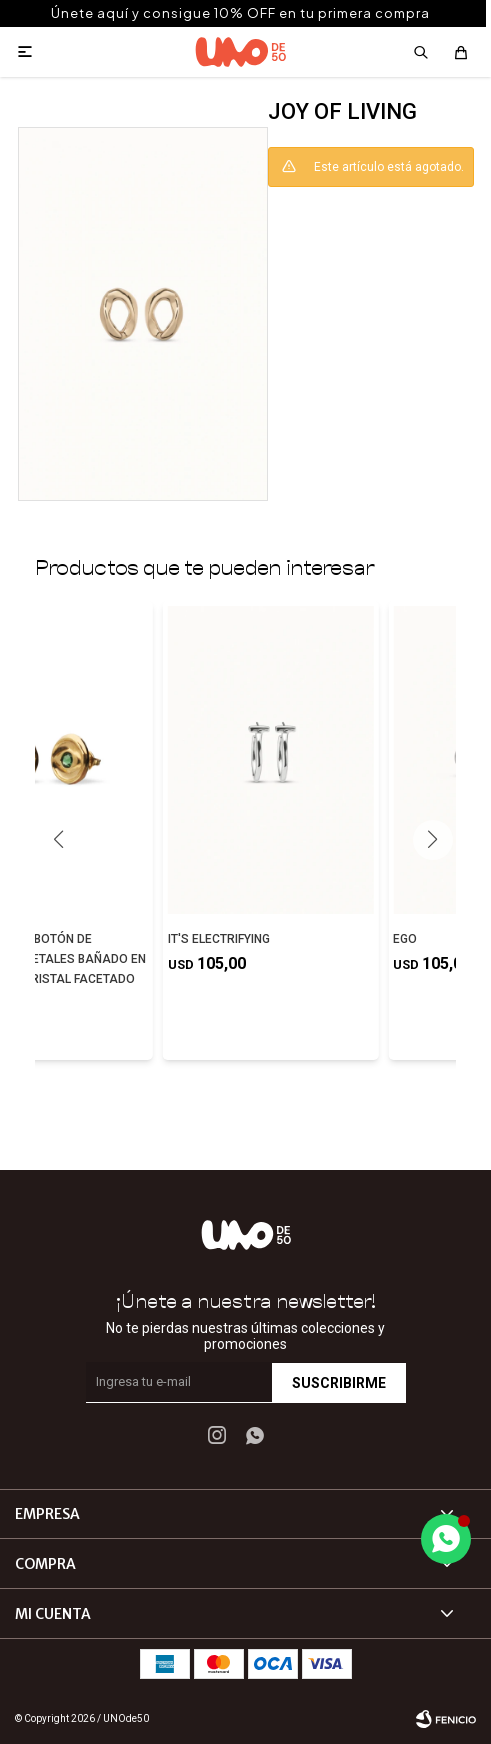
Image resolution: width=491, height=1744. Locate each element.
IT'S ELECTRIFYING (219, 939)
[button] (432, 840)
